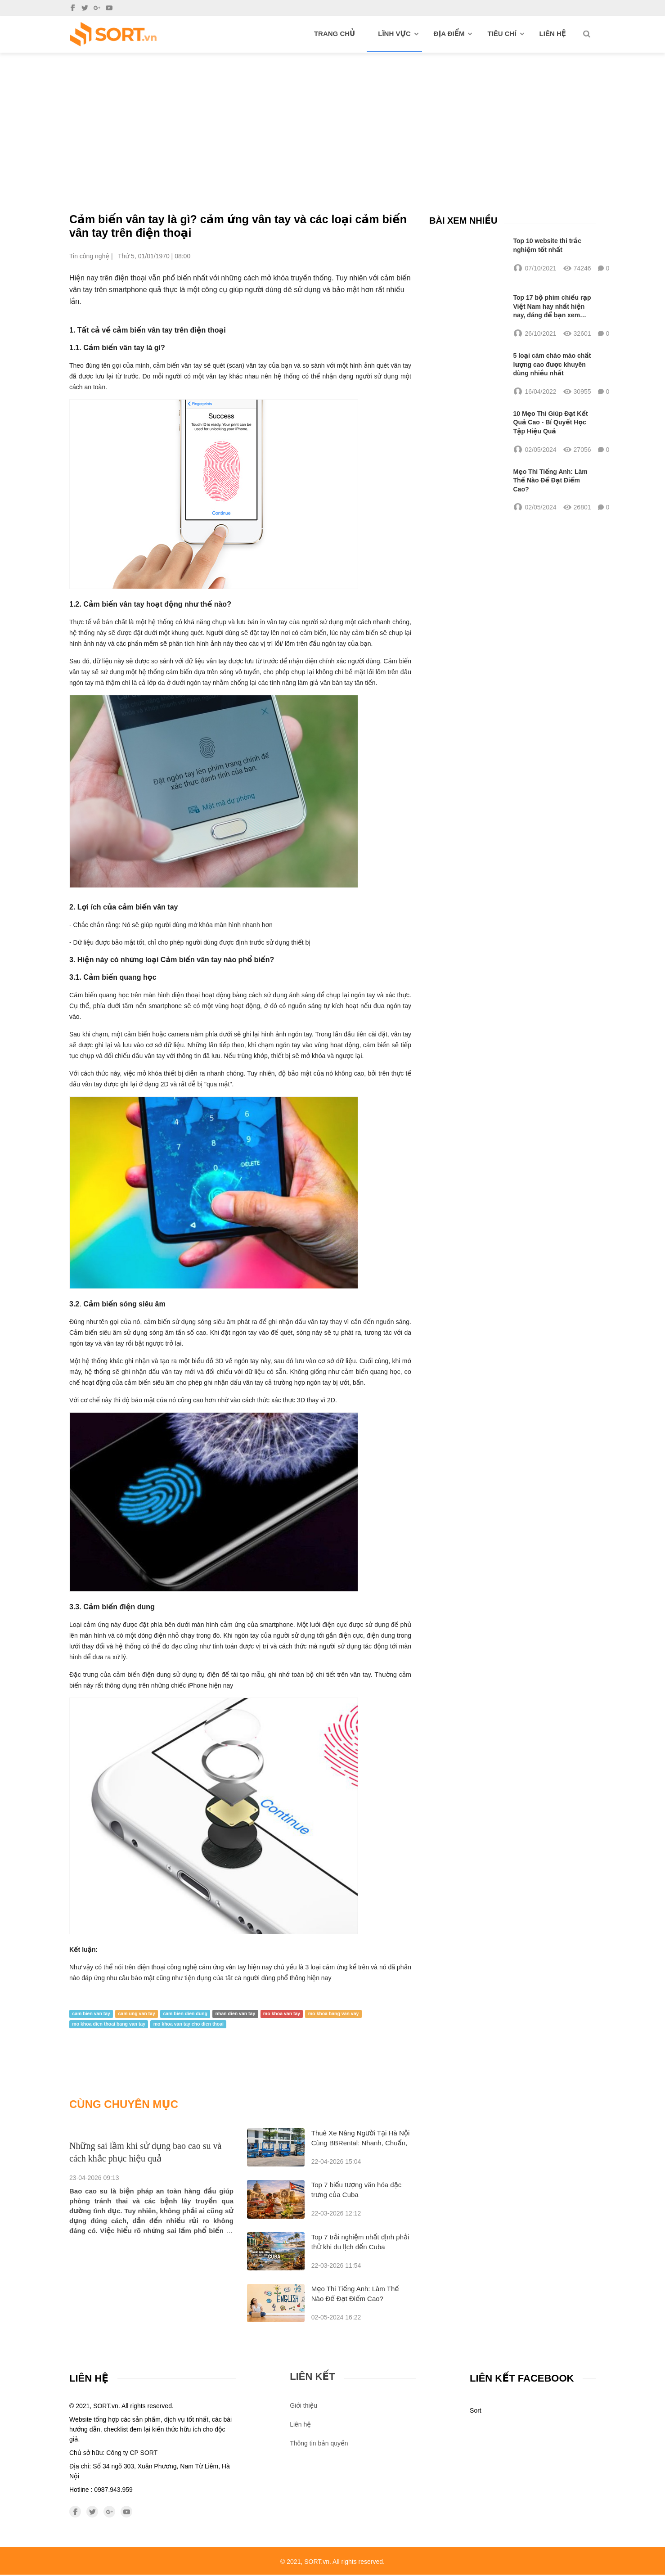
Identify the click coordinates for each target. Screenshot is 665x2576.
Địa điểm (453, 34)
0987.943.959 (113, 2491)
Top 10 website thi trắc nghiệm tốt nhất (547, 245)
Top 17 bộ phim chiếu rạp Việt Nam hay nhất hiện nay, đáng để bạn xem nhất (552, 308)
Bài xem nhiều (463, 220)
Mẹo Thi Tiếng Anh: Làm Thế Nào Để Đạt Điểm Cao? (550, 483)
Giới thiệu (303, 2406)
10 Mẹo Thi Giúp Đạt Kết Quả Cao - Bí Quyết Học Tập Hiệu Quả (550, 424)
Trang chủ (334, 33)
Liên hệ (552, 33)
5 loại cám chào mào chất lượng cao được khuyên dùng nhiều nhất (552, 366)
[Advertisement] (332, 120)
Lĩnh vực (398, 34)
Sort (475, 2411)
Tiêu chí (505, 34)
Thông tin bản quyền (319, 2444)
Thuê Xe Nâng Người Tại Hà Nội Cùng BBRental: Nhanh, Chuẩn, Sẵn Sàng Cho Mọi (360, 2144)
